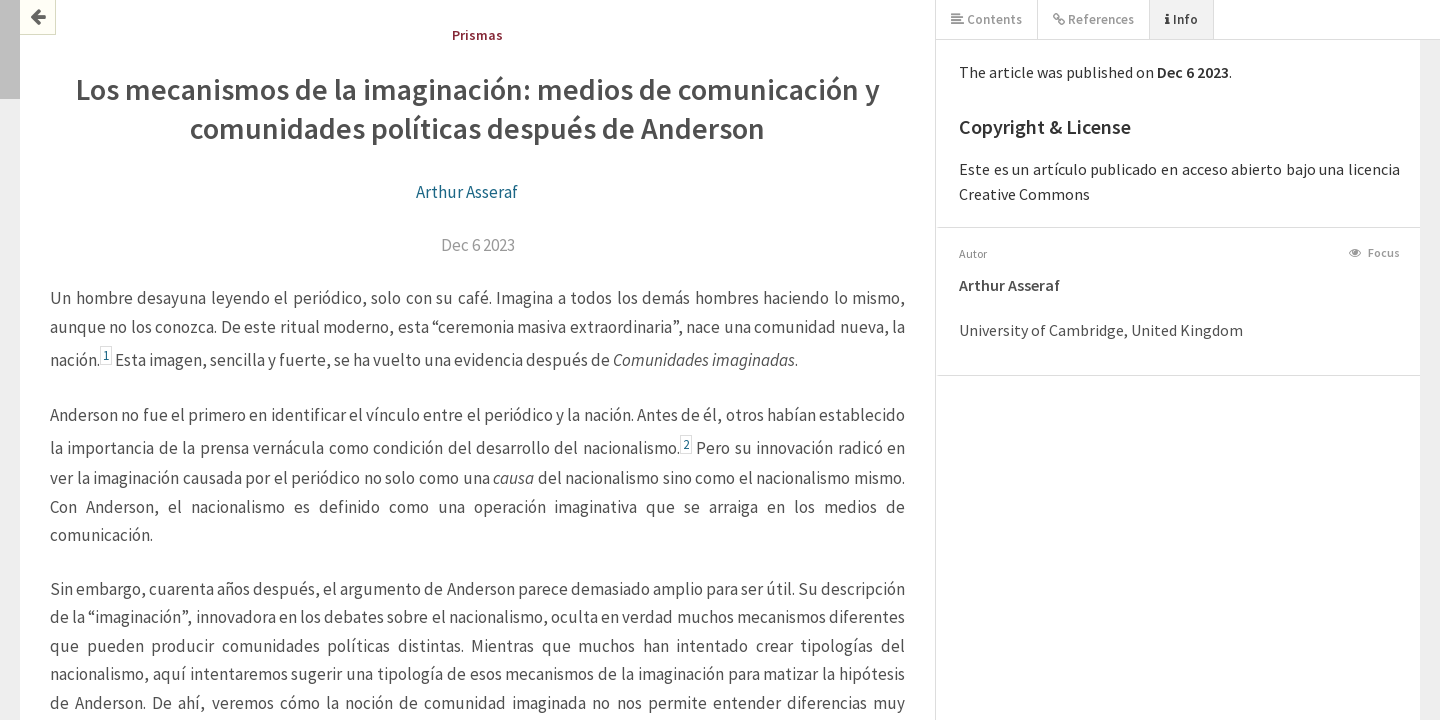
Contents (986, 19)
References (1093, 19)
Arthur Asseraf (467, 192)
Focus (1374, 252)
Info (1181, 19)
